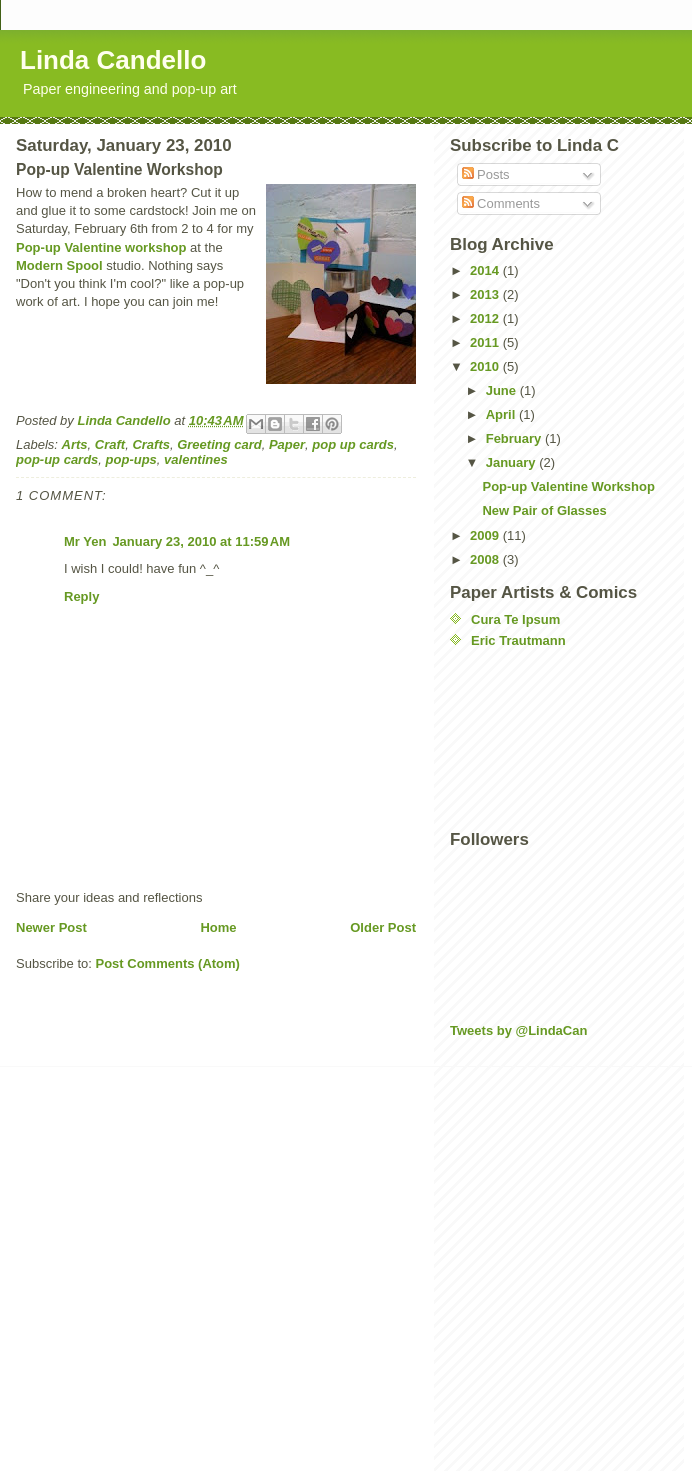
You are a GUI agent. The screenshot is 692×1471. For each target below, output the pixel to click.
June (503, 390)
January (512, 462)
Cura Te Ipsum (515, 619)
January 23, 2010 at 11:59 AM (201, 541)
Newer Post (51, 927)
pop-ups (131, 459)
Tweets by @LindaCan (518, 1030)
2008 (486, 559)
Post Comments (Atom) (168, 963)
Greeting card (219, 444)
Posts (486, 174)
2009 (486, 535)
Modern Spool (59, 265)
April (502, 414)
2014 (486, 270)
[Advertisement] (540, 739)
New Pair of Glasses (544, 510)
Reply (81, 596)
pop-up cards (57, 459)
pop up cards (353, 444)
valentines (196, 459)
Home (218, 927)
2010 (486, 366)
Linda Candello (113, 60)
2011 (486, 342)
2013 (486, 294)
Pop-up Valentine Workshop (568, 486)
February (515, 438)
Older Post (383, 927)
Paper (287, 444)
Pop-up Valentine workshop (101, 247)
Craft (110, 444)
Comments (501, 203)
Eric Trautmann (518, 640)
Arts (75, 444)
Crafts (151, 444)
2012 (486, 318)
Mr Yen (85, 541)
